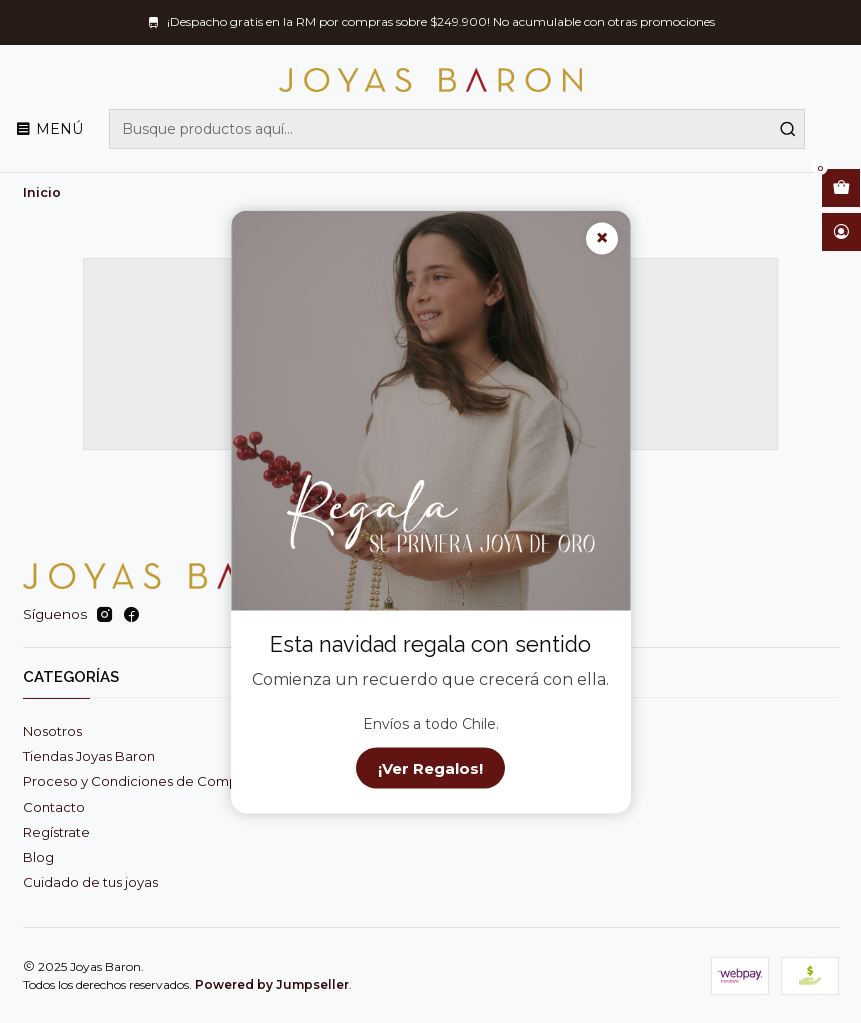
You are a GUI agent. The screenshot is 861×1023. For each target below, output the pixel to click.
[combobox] (456, 129)
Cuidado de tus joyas (90, 882)
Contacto (54, 807)
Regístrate (56, 832)
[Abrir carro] (841, 188)
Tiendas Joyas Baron (89, 756)
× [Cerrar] (602, 238)
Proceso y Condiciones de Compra (136, 781)
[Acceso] (841, 232)
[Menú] (49, 129)
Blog (38, 857)
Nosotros (52, 731)
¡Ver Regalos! (430, 767)
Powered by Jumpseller (272, 984)
